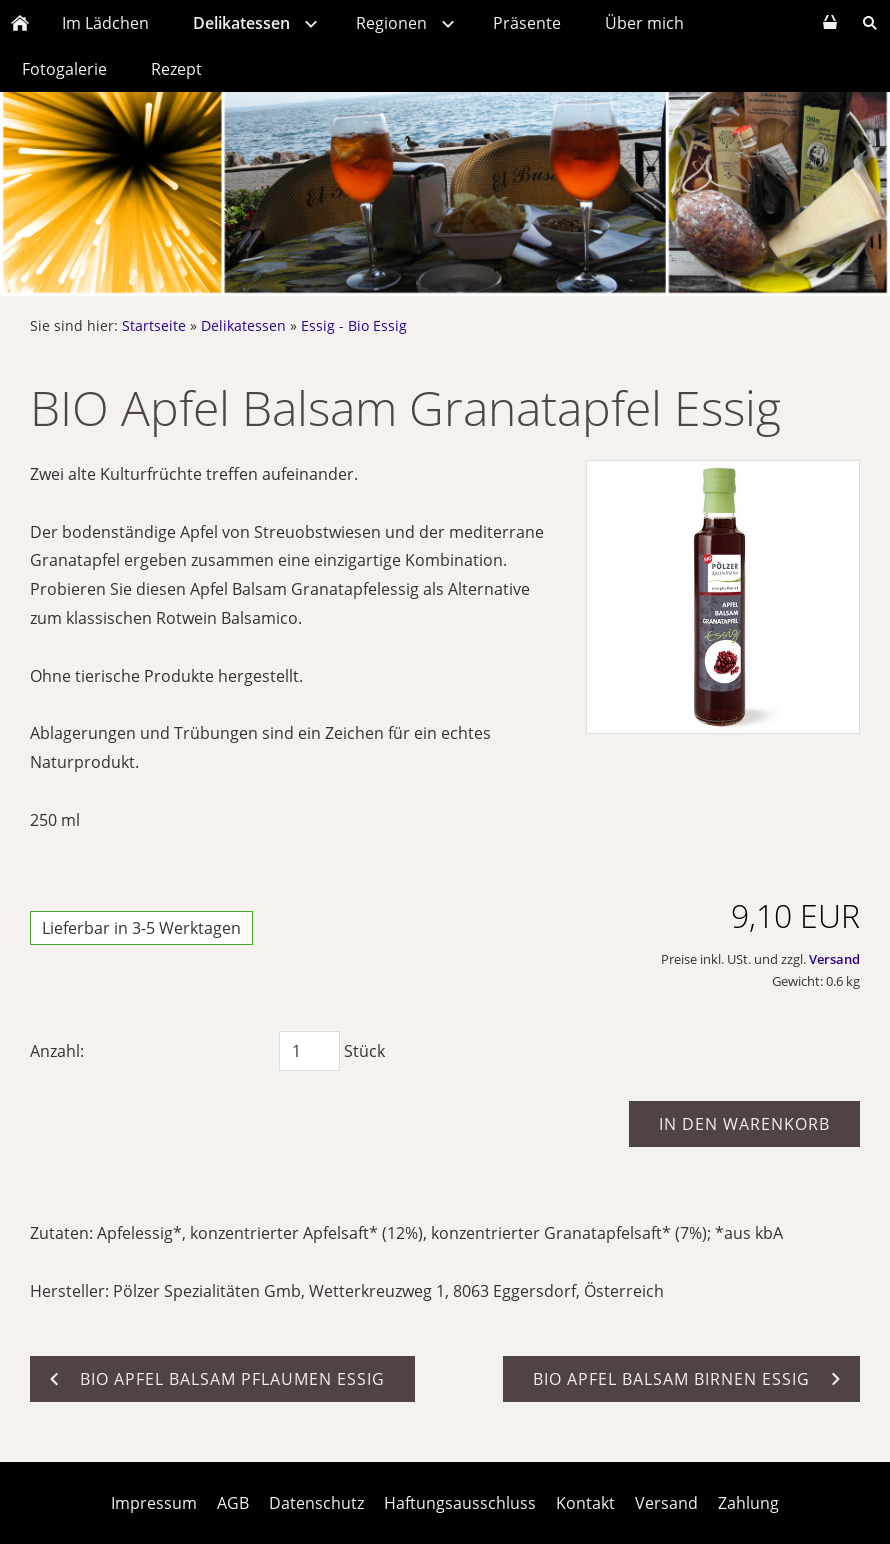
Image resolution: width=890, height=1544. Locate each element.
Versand (834, 959)
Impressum (154, 1503)
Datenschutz (316, 1503)
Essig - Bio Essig (354, 325)
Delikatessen (243, 325)
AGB (233, 1503)
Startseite (154, 325)
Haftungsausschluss (460, 1503)
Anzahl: (57, 1051)
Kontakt (585, 1503)
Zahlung (748, 1503)
